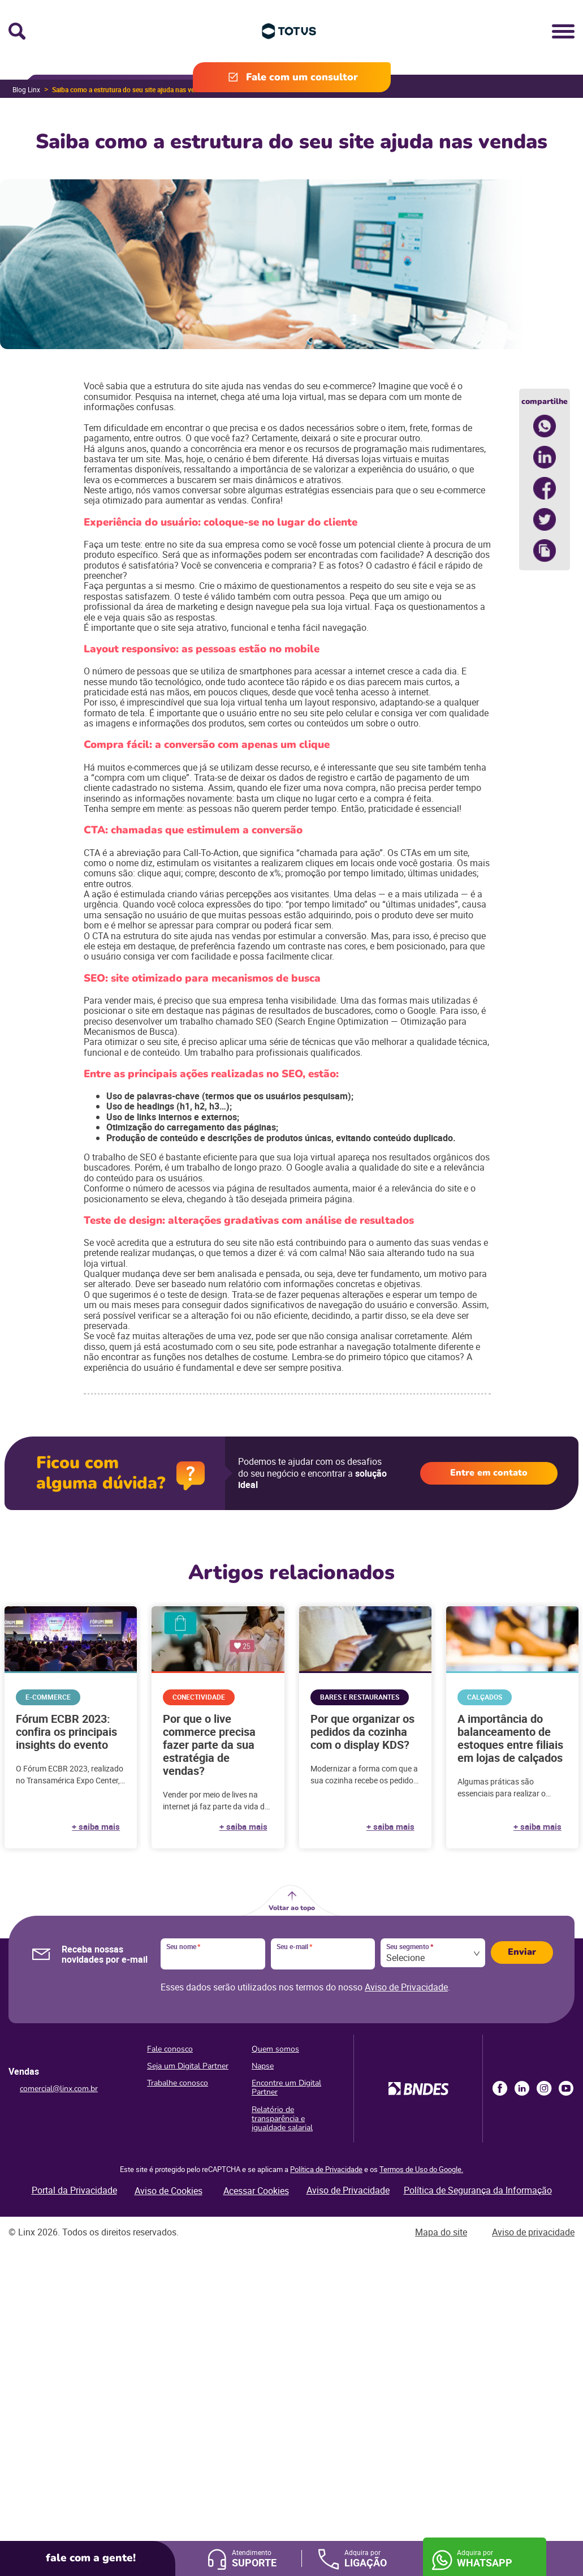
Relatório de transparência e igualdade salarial (282, 2118)
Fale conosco (170, 2049)
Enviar (522, 1952)
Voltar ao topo (292, 1907)
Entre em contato (489, 1473)
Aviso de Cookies (168, 2190)
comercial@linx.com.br (59, 2088)
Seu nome (183, 1947)
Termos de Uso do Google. (421, 2169)
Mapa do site (441, 2232)
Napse (263, 2066)
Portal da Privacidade (74, 2190)
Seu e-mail (294, 1947)
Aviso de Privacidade (406, 1987)
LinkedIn (521, 2088)
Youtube (566, 2088)
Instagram (544, 2088)
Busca (16, 31)
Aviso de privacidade (533, 2232)
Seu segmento (409, 1947)
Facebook (499, 2088)
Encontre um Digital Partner (286, 2087)
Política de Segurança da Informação (478, 2190)
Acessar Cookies (256, 2190)
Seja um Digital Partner (187, 2066)
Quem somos (275, 2049)
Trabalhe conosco (177, 2083)
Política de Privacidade (326, 2169)
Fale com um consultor (302, 77)
